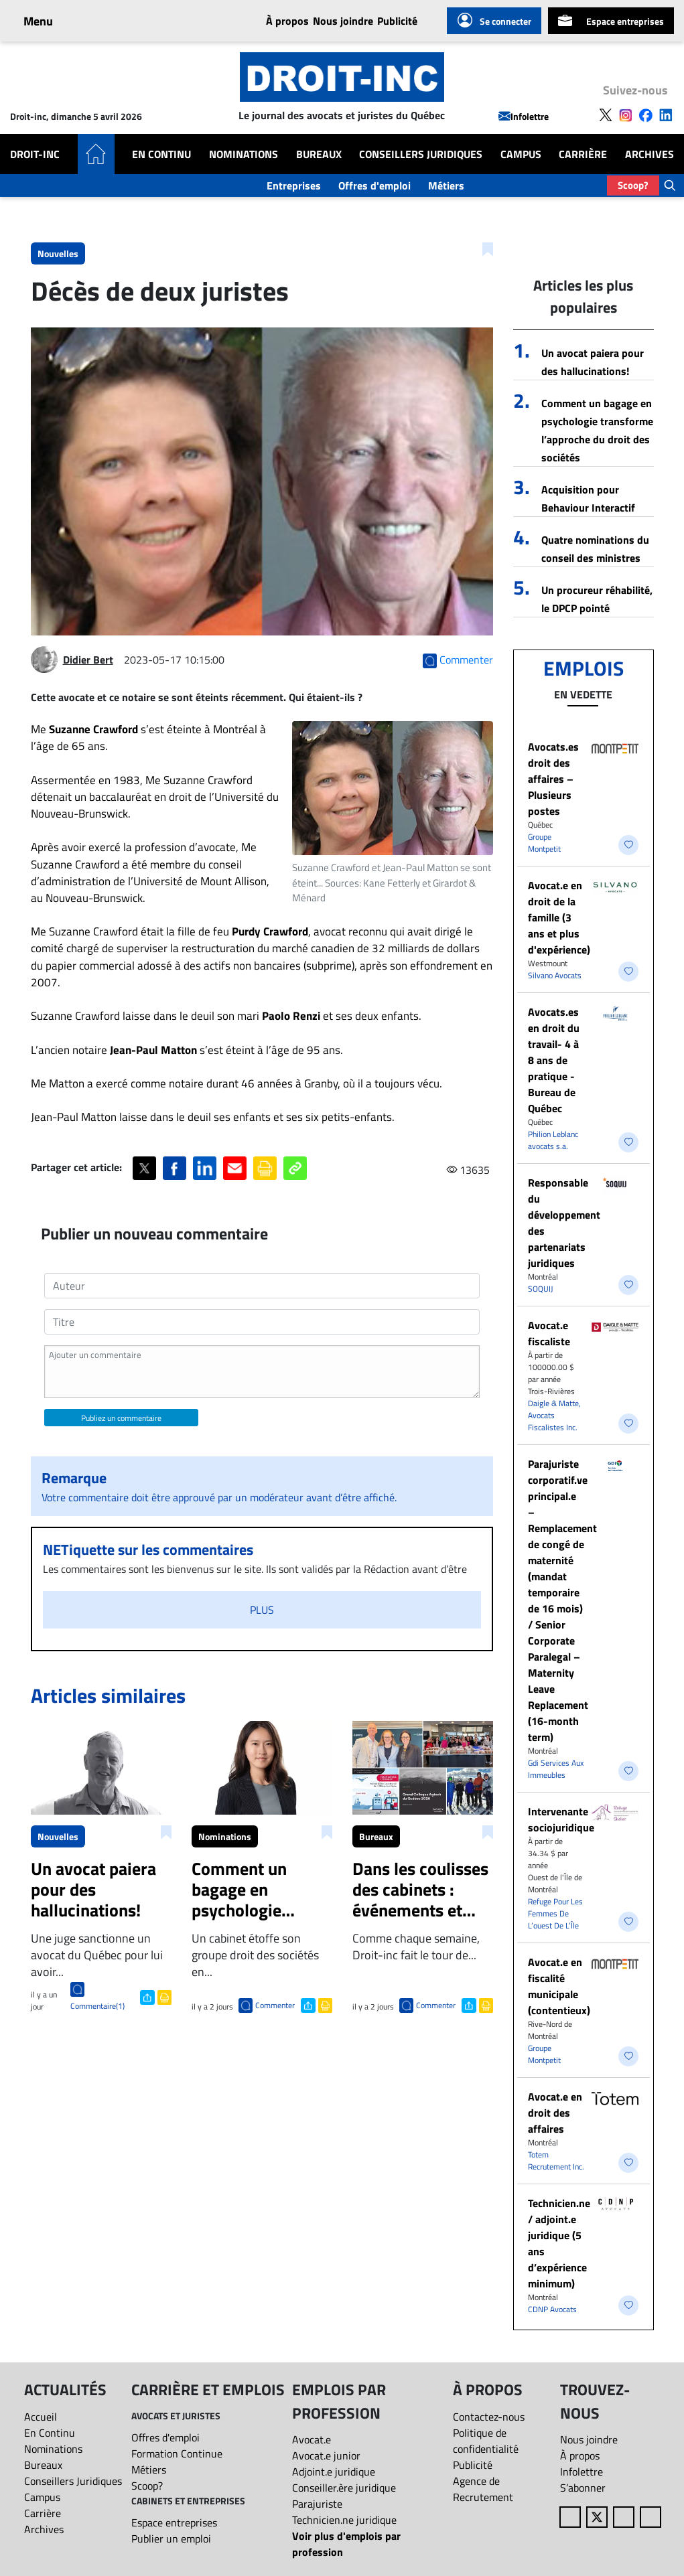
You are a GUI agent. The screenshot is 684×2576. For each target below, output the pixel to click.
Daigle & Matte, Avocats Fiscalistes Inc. (554, 1415)
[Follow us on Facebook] (646, 114)
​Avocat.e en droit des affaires (555, 2113)
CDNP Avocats (552, 2309)
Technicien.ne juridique (344, 2520)
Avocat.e (311, 2439)
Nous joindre (343, 21)
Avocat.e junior (326, 2455)
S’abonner (583, 2488)
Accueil (40, 2417)
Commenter (275, 2005)
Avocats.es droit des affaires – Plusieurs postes (553, 779)
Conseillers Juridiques (420, 154)
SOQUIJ (540, 1288)
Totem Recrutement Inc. (556, 2160)
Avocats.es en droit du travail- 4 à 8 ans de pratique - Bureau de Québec (553, 1060)
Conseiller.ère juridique (344, 2488)
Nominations (243, 154)
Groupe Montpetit (544, 842)
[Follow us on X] (606, 114)
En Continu (161, 154)
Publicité (397, 21)
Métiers (446, 185)
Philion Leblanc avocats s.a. (553, 1140)
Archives (649, 154)
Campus (520, 154)
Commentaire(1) (97, 2005)
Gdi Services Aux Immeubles (556, 1768)
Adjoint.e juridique (333, 2472)
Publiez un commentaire (121, 1418)
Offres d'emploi (374, 185)
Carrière (583, 154)
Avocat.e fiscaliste (549, 1333)
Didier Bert (88, 660)
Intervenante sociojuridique (561, 1819)
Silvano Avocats (555, 975)
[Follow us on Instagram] (626, 114)
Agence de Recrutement (483, 2489)
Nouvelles (58, 253)
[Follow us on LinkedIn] (666, 114)
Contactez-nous (489, 2417)
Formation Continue (176, 2453)
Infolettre (523, 116)
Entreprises (294, 185)
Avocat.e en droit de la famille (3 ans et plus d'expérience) (559, 917)
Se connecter (494, 21)
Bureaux (319, 154)
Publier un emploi (171, 2538)
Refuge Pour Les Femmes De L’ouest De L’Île (555, 1913)
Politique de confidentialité (486, 2441)
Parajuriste (317, 2504)
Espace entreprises (611, 21)
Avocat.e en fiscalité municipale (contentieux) (559, 1986)
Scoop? (633, 185)
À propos (287, 21)
